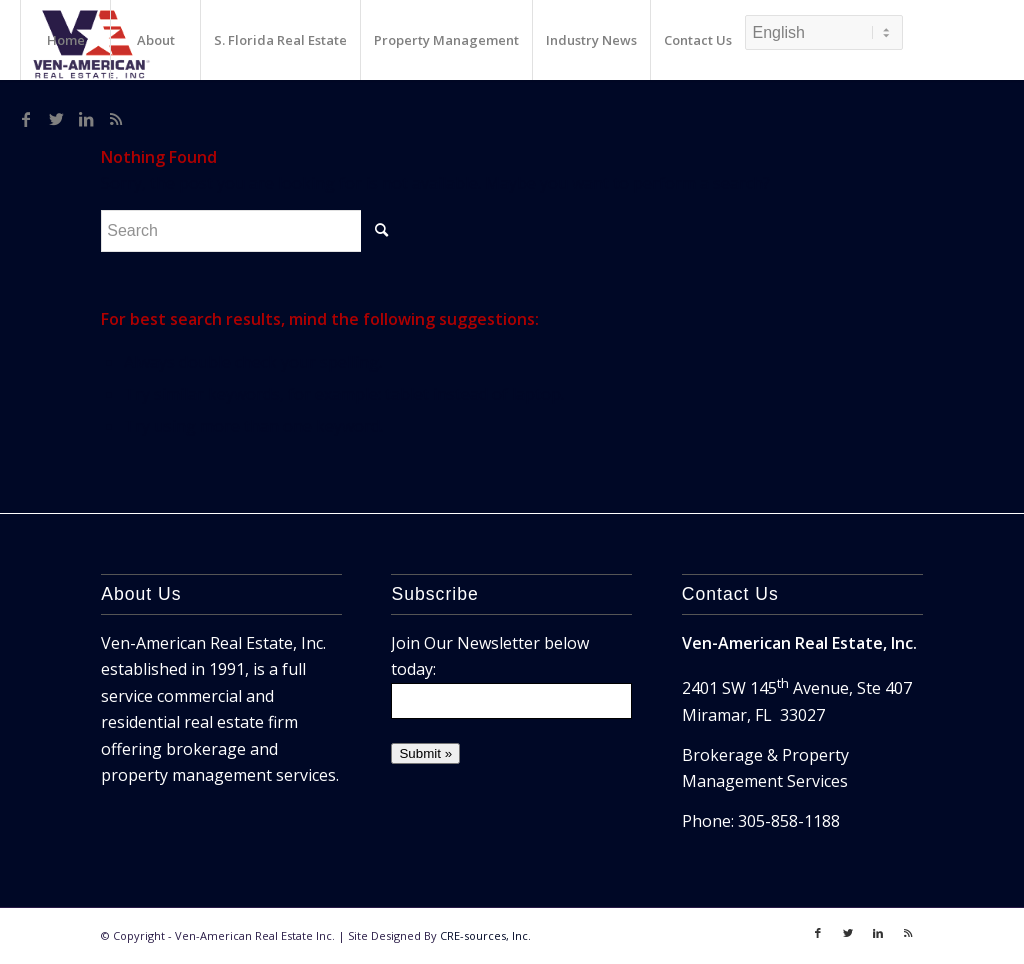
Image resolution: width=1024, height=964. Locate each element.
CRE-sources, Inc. (485, 935)
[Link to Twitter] (56, 119)
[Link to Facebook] (26, 119)
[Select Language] (824, 32)
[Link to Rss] (116, 119)
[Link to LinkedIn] (86, 119)
